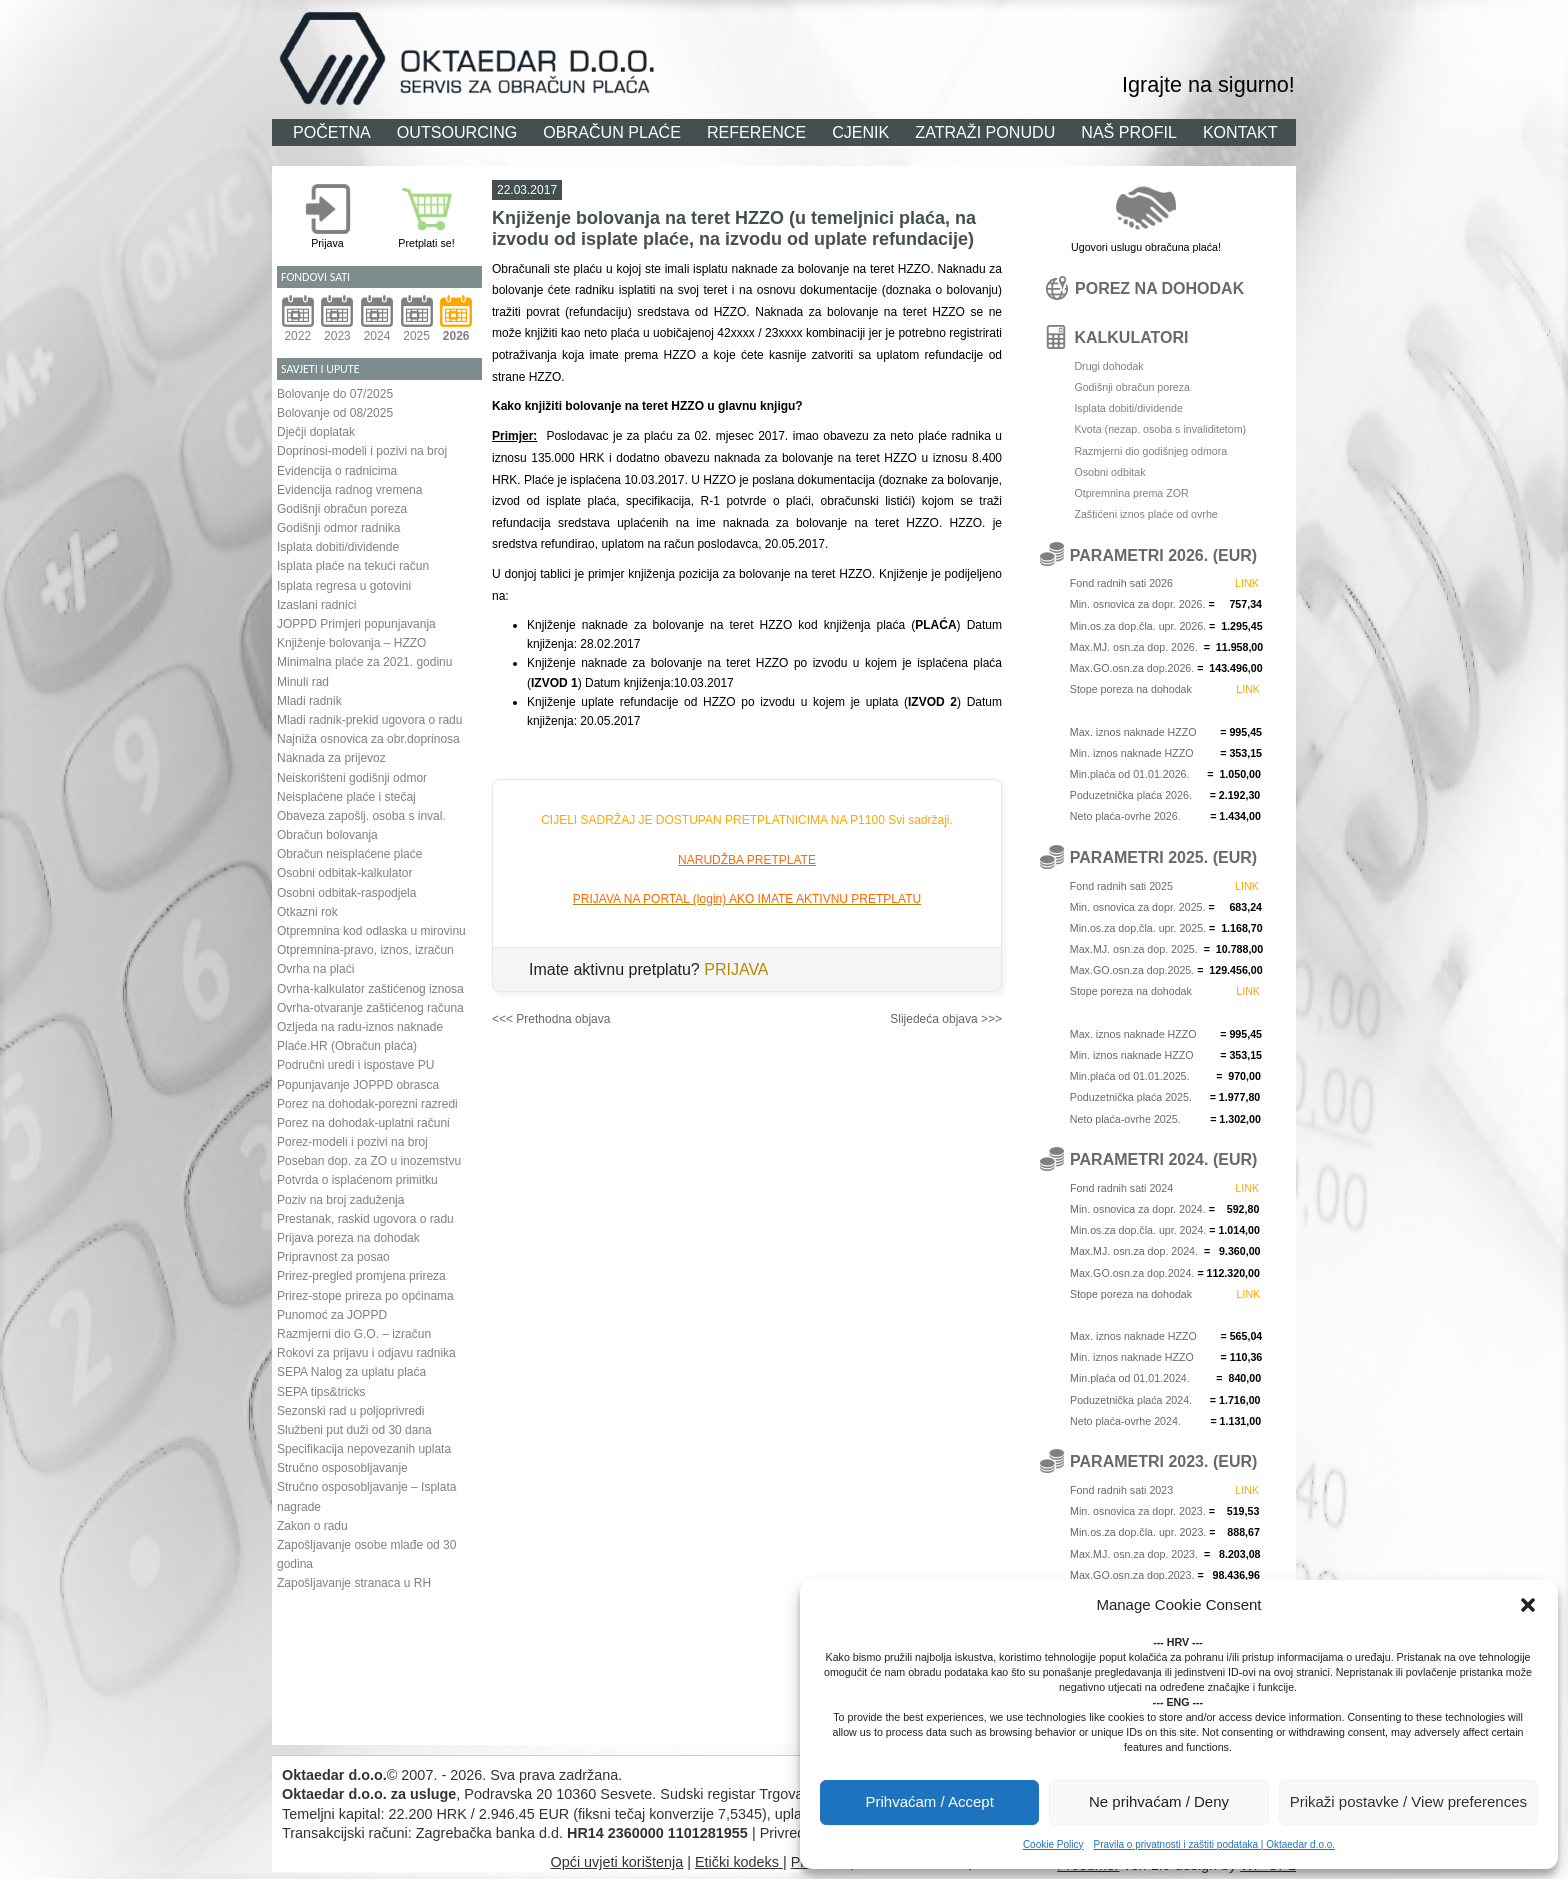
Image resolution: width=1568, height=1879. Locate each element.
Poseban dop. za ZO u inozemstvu (369, 1161)
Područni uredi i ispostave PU (355, 1065)
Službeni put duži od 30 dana (354, 1430)
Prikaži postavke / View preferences (1408, 1801)
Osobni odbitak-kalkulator (344, 873)
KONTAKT (1240, 132)
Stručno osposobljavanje (342, 1468)
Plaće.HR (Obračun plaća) (347, 1046)
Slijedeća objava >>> (946, 1019)
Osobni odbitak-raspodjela (346, 893)
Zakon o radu (312, 1526)
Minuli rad (303, 682)
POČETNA (332, 132)
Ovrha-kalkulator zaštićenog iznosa (370, 989)
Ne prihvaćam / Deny (1159, 1801)
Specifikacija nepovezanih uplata (364, 1449)
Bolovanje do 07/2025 (335, 394)
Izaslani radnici (316, 605)
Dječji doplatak (316, 432)
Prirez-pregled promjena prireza (361, 1276)
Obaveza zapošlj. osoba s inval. (361, 816)
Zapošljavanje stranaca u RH (354, 1583)
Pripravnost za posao (333, 1257)
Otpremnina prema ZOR (1131, 493)
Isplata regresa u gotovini (344, 586)
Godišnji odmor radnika (338, 528)
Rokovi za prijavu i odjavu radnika (366, 1353)
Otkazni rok (307, 912)
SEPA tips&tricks (321, 1392)
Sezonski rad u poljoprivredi (350, 1411)
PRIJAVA (736, 969)
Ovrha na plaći (315, 969)
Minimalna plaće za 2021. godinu (364, 662)
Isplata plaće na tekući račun (353, 566)
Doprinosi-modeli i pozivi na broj (362, 451)
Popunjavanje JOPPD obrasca (358, 1085)
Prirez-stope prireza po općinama (365, 1296)
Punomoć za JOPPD (332, 1315)
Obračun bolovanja (327, 835)
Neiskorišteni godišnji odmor (352, 778)
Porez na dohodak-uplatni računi (363, 1123)
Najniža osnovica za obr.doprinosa (368, 739)
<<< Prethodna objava (551, 1019)
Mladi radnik (309, 701)
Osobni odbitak (1109, 472)
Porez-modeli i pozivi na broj (352, 1142)
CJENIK (860, 132)
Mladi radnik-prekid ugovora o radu (369, 720)
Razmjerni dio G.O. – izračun (354, 1334)
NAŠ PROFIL (1129, 132)
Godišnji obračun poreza (342, 509)
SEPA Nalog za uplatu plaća (351, 1372)
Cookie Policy (1053, 1844)
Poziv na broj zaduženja (340, 1200)
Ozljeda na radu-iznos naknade (360, 1027)
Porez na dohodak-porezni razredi (367, 1104)
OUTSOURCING (457, 132)
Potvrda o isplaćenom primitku (357, 1180)
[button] (1528, 1605)
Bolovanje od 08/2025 (335, 413)
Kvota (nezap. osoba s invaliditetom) (1160, 429)
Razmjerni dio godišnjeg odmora (1150, 451)
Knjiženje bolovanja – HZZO (351, 643)
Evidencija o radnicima (337, 471)
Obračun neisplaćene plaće (349, 854)
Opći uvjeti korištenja (616, 1862)
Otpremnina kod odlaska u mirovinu (371, 931)
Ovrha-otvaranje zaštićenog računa (370, 1008)
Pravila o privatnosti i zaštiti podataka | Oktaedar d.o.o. (1214, 1844)
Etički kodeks (739, 1862)
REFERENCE (756, 132)
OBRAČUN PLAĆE (612, 132)
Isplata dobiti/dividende (338, 547)
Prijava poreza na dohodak (348, 1238)
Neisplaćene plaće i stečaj (346, 797)
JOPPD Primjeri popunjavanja (356, 624)
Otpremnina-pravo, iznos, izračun (365, 950)
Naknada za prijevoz (331, 758)
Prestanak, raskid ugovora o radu (365, 1219)
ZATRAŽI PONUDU (985, 132)
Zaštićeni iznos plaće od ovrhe (1145, 514)
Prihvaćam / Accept (929, 1801)
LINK (1247, 583)
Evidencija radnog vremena (349, 490)
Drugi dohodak (1108, 366)
